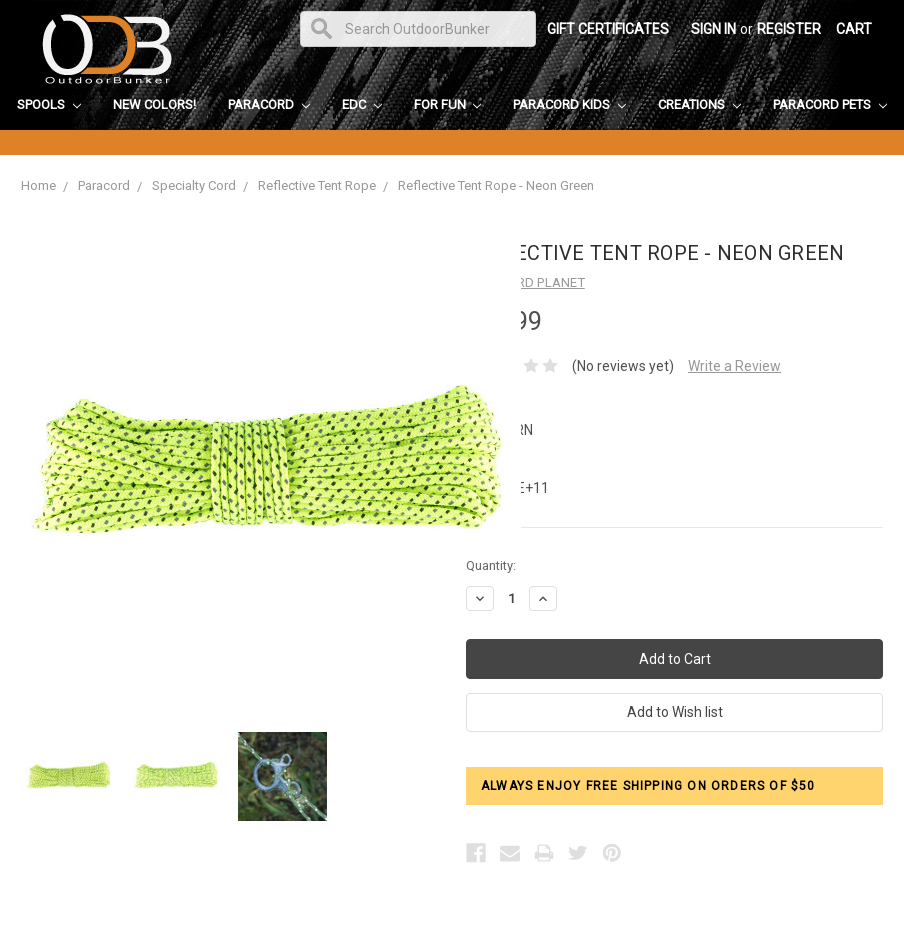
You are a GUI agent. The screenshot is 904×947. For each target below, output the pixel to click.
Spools (49, 104)
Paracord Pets (830, 104)
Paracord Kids (569, 104)
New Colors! (154, 104)
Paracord (269, 104)
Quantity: (491, 565)
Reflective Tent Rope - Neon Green (496, 185)
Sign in (713, 29)
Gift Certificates (608, 29)
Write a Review (734, 366)
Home (38, 185)
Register (789, 29)
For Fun (448, 104)
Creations (699, 104)
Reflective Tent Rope (317, 185)
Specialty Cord (194, 185)
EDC (362, 104)
